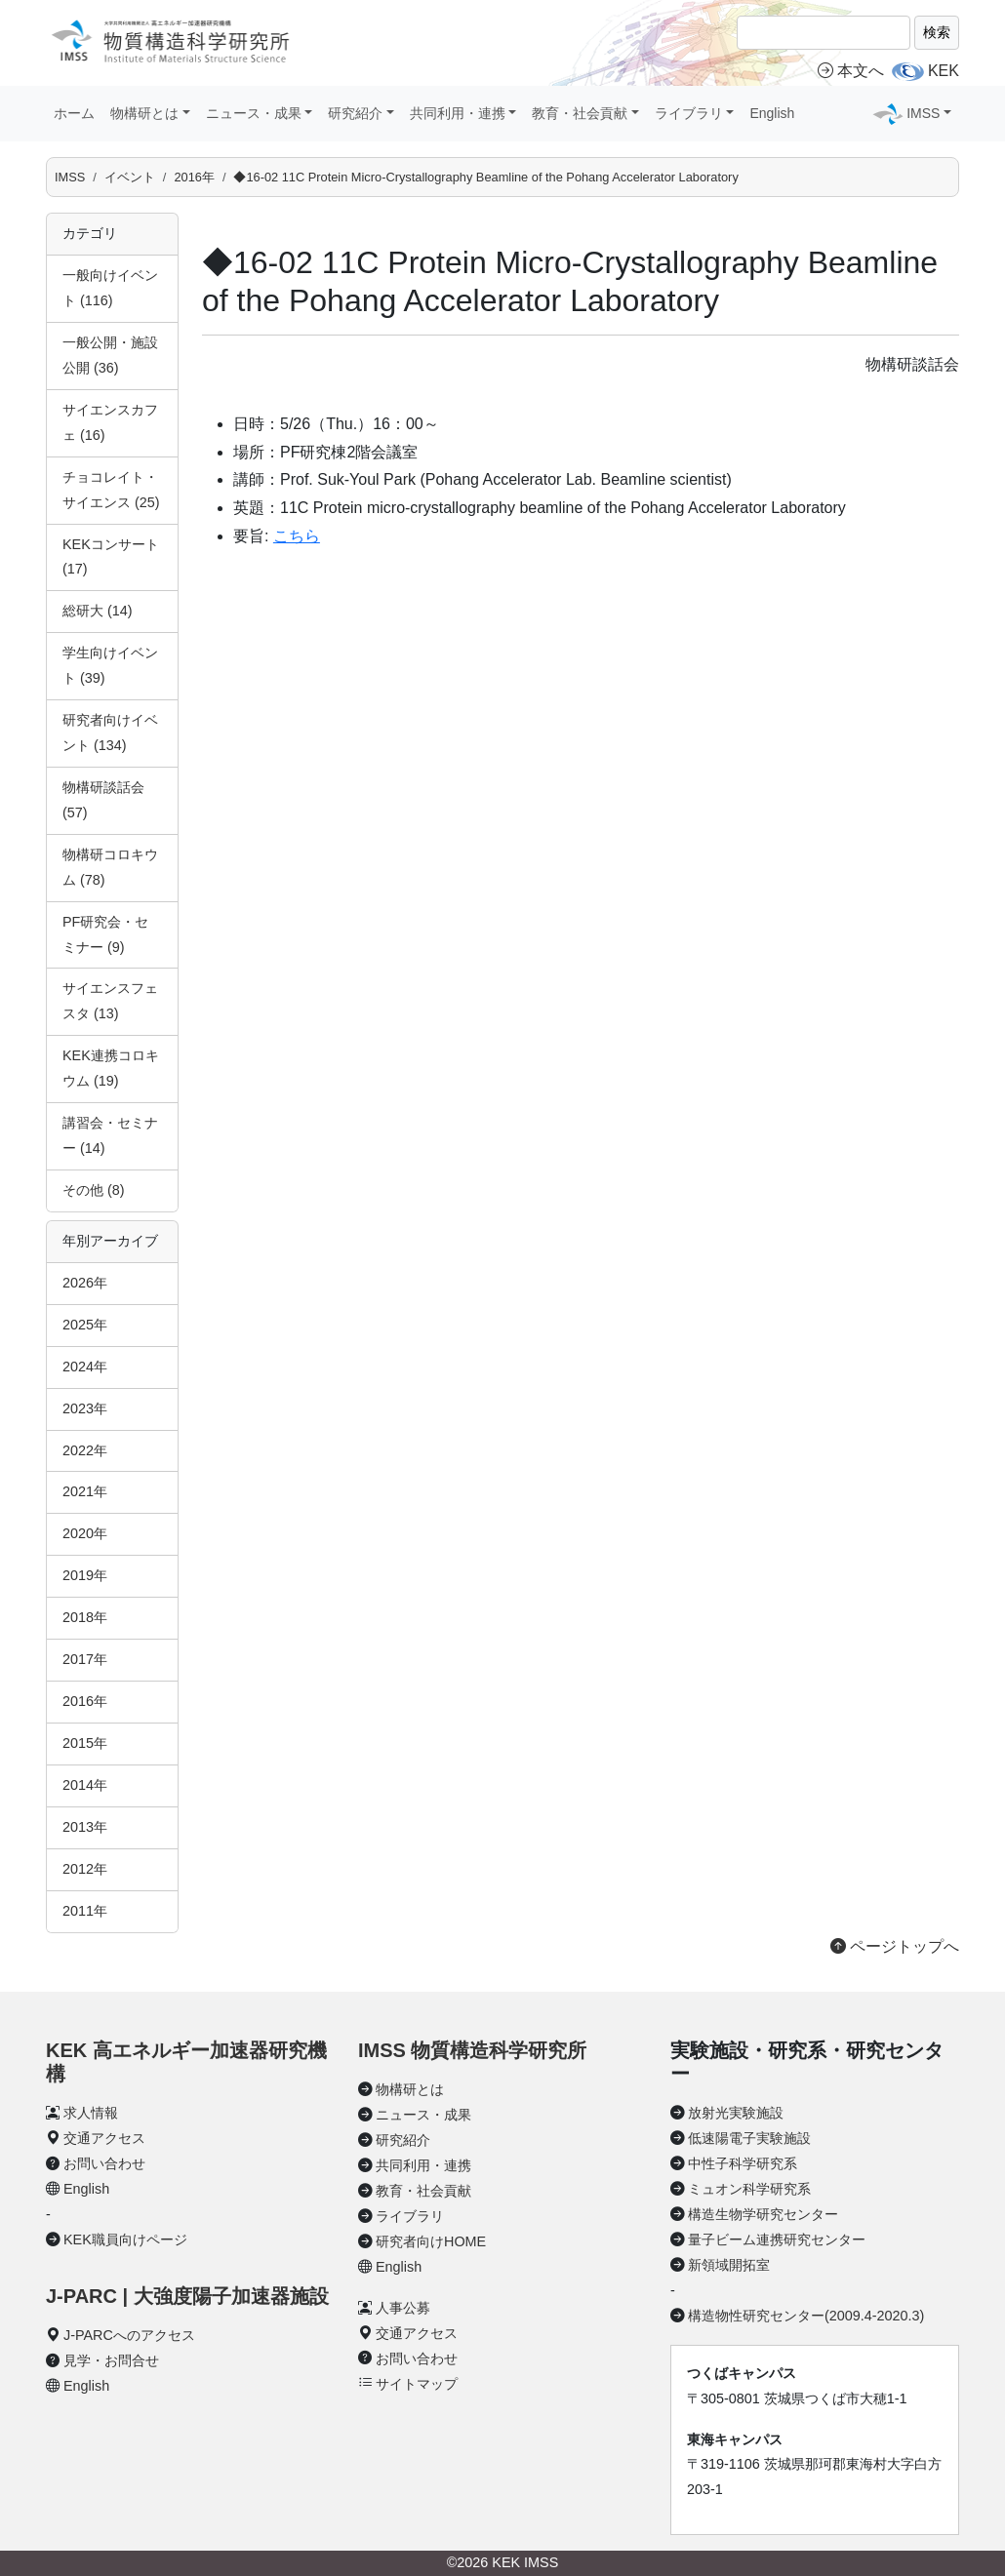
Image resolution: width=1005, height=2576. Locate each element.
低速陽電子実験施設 (749, 2138)
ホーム (74, 113)
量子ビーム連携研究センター (776, 2239)
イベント (129, 177)
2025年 (84, 1324)
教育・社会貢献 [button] (579, 113)
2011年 (84, 1911)
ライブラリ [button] (689, 113)
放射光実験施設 (736, 2112)
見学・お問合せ (111, 2360)
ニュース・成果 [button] (254, 113)
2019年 (84, 1575)
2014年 (84, 1785)
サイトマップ (417, 2384)
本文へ (851, 70)
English (771, 113)
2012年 (84, 1869)
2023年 (84, 1408)
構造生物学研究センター (763, 2214)
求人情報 (90, 2112)
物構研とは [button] (144, 113)
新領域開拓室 (729, 2265)
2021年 (84, 1491)
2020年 (84, 1533)
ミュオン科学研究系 (749, 2189)
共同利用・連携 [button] (457, 113)
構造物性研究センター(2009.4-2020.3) (806, 2315)
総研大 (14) (97, 610)
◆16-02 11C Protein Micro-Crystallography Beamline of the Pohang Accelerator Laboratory (485, 177)
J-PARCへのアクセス (129, 2335)
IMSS (70, 177)
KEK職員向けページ (125, 2239)
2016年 (194, 177)
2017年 (84, 1659)
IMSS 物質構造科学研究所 (472, 2050)
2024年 (84, 1366)
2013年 (84, 1827)
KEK (943, 70)
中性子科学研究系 (742, 2163)
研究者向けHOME (431, 2241)
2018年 (84, 1617)
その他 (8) (93, 1190)
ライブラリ (410, 2216)
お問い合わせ (104, 2163)
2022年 (84, 1450)
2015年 (84, 1743)
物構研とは (410, 2089)
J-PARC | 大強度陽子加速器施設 (187, 2296)
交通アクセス (104, 2138)
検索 (936, 32)
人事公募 (403, 2308)
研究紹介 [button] (355, 113)
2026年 (84, 1282)
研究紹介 (403, 2140)
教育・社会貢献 (423, 2191)
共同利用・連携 (423, 2165)
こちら (296, 536)
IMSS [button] (923, 113)
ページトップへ (894, 1946)
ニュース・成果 (423, 2114)
